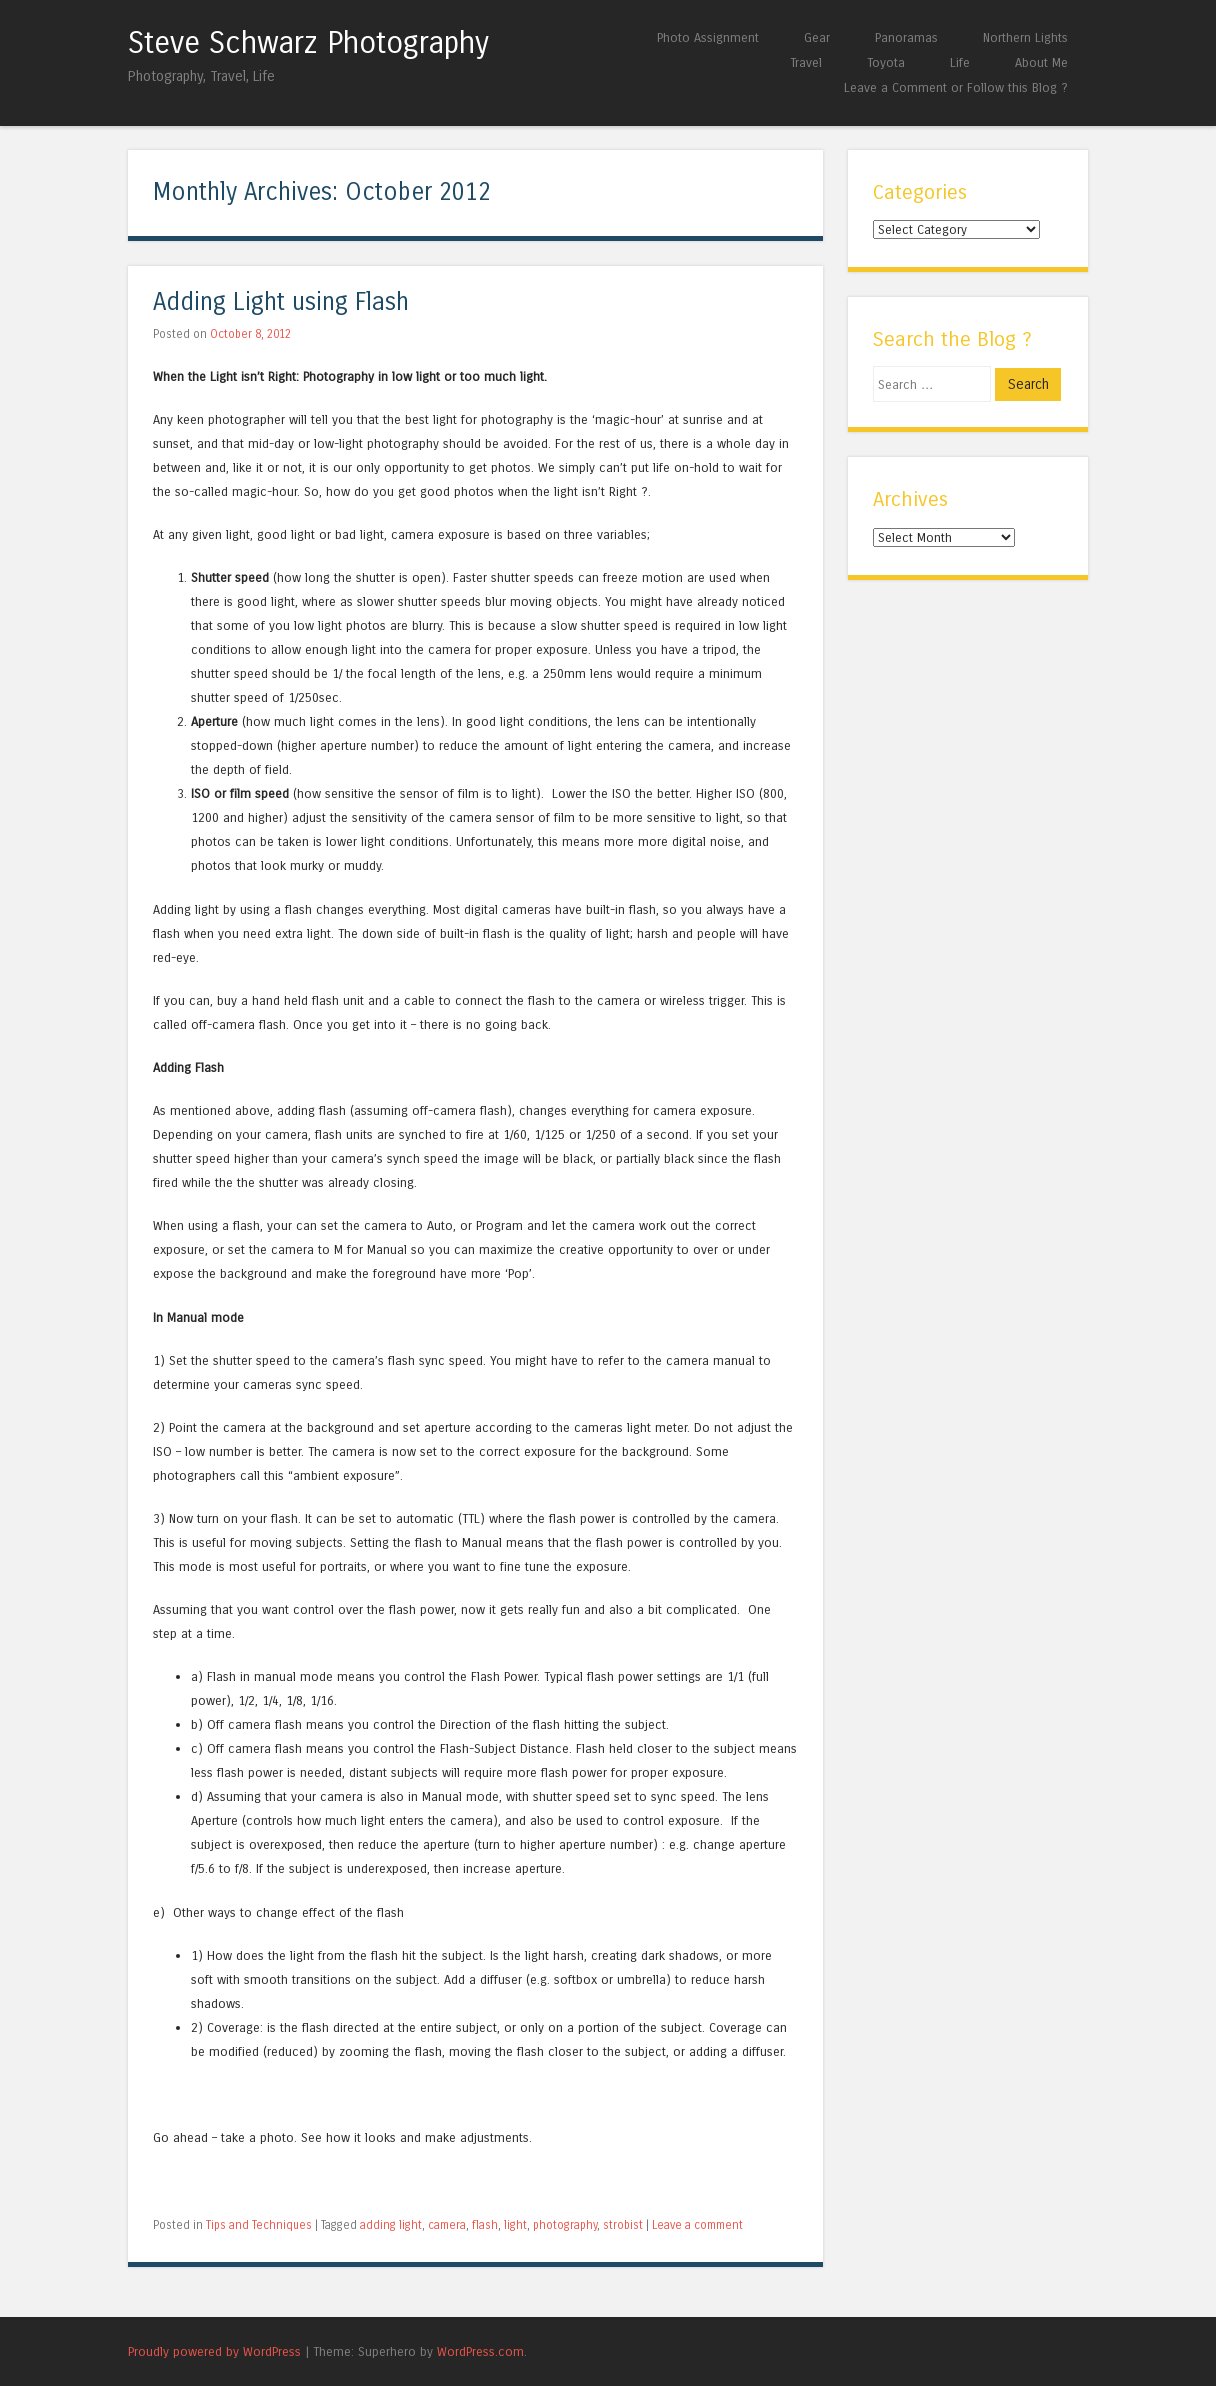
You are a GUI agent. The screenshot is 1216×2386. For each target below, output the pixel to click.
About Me (1041, 62)
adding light (391, 2225)
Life (960, 62)
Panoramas (906, 37)
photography (565, 2225)
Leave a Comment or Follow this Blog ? (956, 87)
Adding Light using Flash (281, 302)
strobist (623, 2225)
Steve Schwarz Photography (308, 43)
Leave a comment (697, 2225)
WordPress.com (480, 2351)
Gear (817, 37)
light (515, 2225)
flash (485, 2225)
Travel (806, 62)
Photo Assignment (708, 37)
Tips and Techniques (259, 2225)
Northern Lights (1025, 37)
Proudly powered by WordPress (214, 2351)
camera (447, 2225)
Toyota (886, 62)
